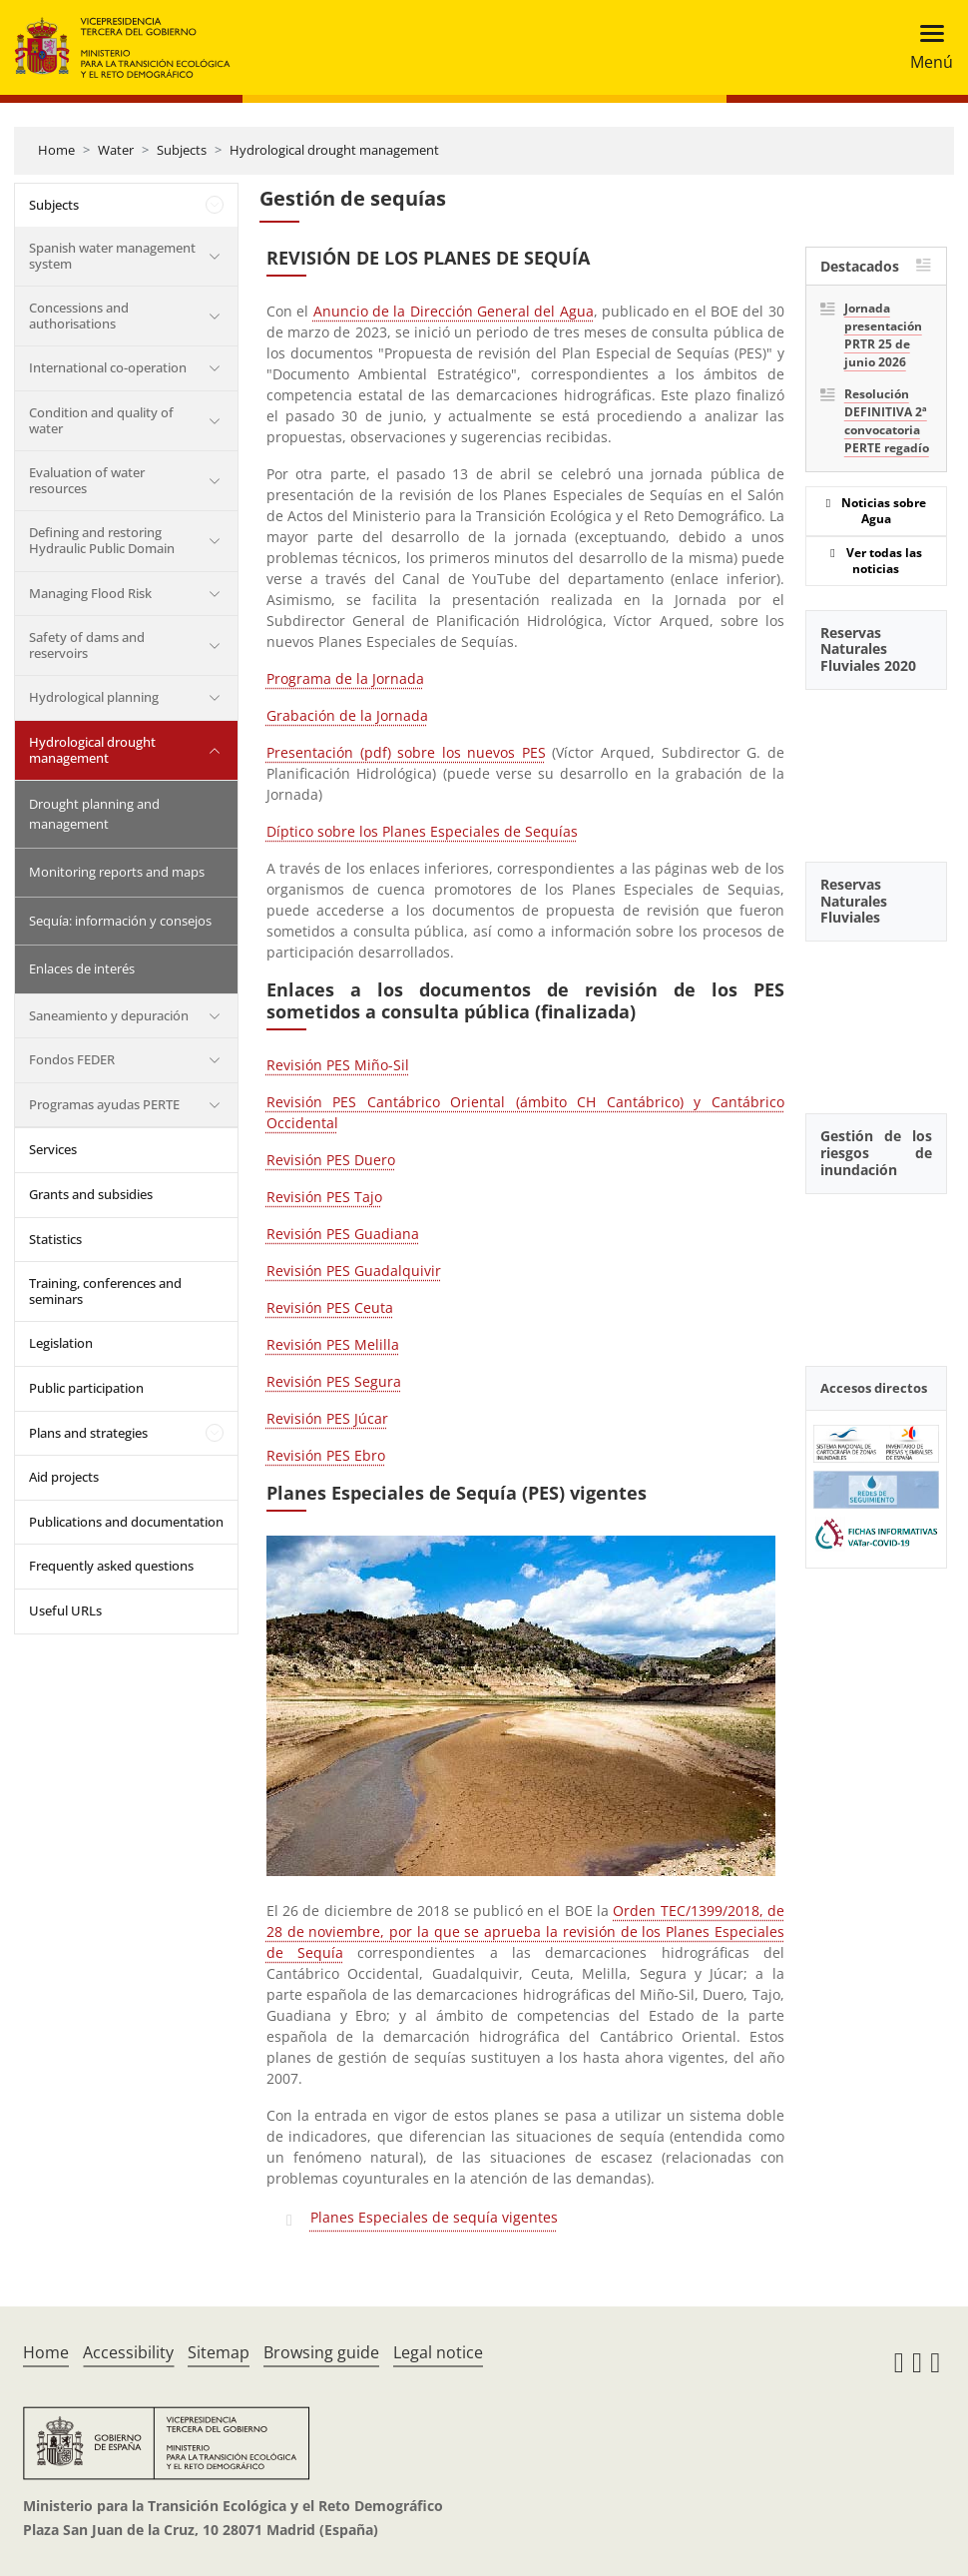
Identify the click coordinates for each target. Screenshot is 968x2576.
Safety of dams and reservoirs (87, 645)
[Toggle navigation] (925, 47)
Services (53, 1149)
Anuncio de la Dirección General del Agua (453, 311)
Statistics (55, 1239)
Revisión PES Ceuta (329, 1307)
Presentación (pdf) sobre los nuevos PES (406, 752)
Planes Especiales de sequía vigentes (434, 2217)
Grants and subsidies (91, 1194)
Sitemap (218, 2352)
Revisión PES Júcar (327, 1418)
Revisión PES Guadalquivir (353, 1270)
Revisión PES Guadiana (342, 1233)
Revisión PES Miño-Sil (337, 1064)
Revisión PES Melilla (332, 1344)
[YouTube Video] (876, 765)
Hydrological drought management (334, 150)
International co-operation (108, 367)
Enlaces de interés (82, 968)
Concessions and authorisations (79, 315)
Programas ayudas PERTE (104, 1104)
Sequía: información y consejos (120, 921)
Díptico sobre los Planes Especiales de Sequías (422, 831)
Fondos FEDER (72, 1059)
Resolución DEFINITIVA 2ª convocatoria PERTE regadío (886, 420)
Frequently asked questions (111, 1566)
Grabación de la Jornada (347, 715)
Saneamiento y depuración (109, 1015)
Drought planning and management (94, 814)
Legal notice (438, 2352)
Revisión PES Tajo (324, 1196)
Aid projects (64, 1477)
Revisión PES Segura (333, 1381)
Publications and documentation (126, 1522)
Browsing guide (321, 2352)
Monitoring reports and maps (117, 872)
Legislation (61, 1343)
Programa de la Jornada (345, 678)
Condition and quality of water (101, 420)
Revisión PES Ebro (325, 1455)
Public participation (86, 1388)
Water (116, 150)
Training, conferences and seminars (105, 1291)
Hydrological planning (94, 697)
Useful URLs (65, 1610)
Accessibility (128, 2352)
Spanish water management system (112, 256)
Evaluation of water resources (87, 480)
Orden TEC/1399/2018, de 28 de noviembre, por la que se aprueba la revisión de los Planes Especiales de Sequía (525, 1931)
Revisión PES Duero (330, 1159)
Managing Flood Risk (90, 593)
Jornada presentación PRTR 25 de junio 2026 (883, 335)
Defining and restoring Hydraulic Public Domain (102, 540)
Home (56, 150)
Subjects (182, 150)
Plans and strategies (88, 1433)
